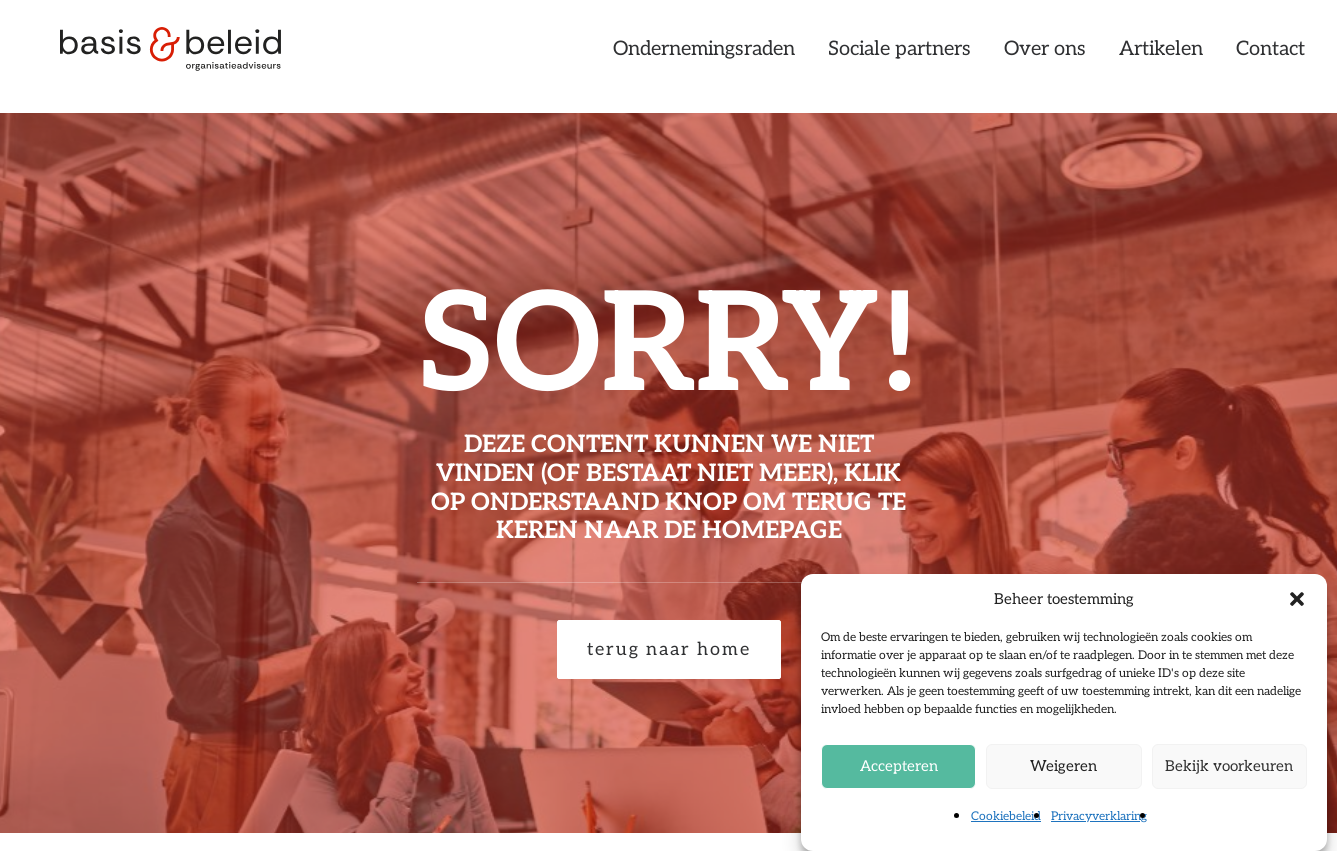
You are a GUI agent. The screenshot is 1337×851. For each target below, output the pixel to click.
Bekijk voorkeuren (1229, 766)
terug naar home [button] (669, 649)
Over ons (1045, 57)
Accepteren (899, 766)
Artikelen (1161, 57)
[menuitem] (711, 57)
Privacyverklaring (1099, 816)
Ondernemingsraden (704, 57)
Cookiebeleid (1006, 816)
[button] (1297, 599)
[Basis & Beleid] (181, 57)
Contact (1270, 57)
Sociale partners (899, 57)
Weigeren (1063, 766)
